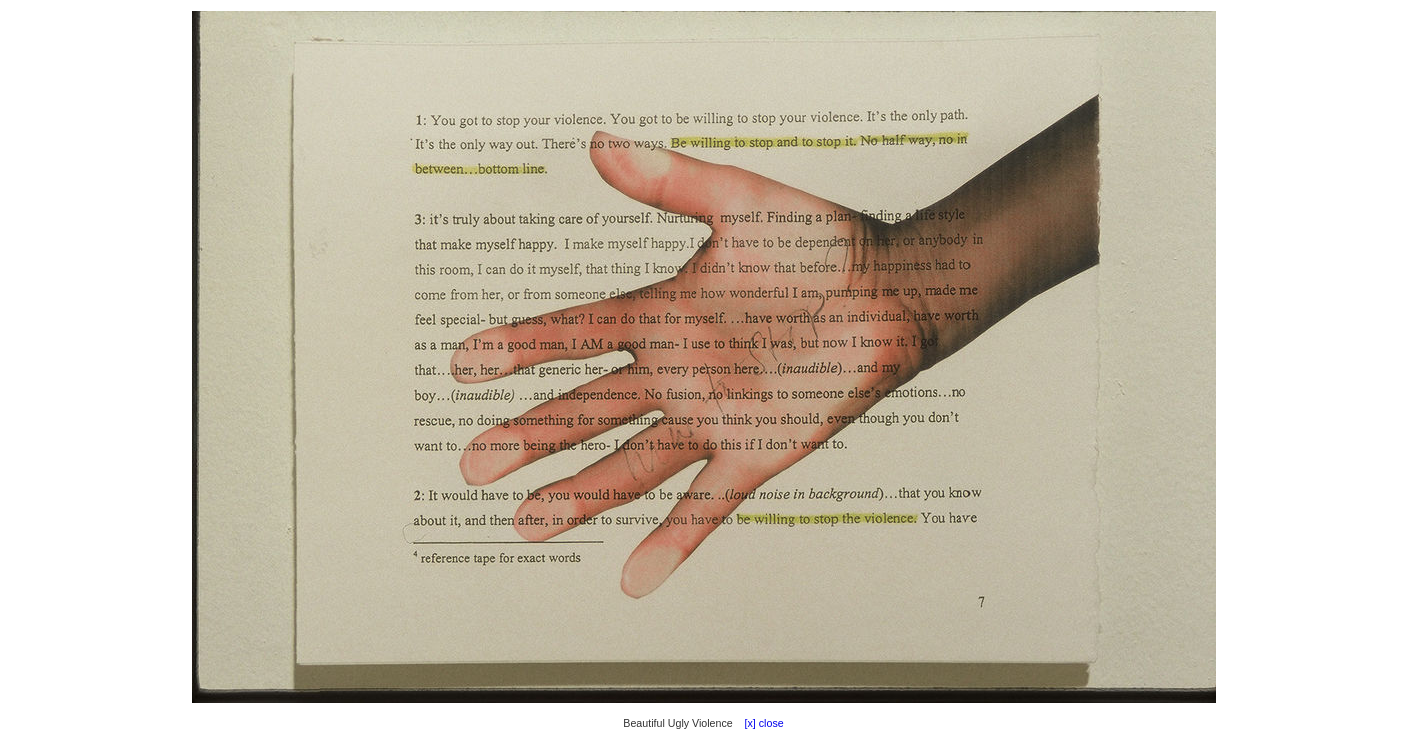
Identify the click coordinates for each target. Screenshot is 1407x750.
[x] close (760, 723)
